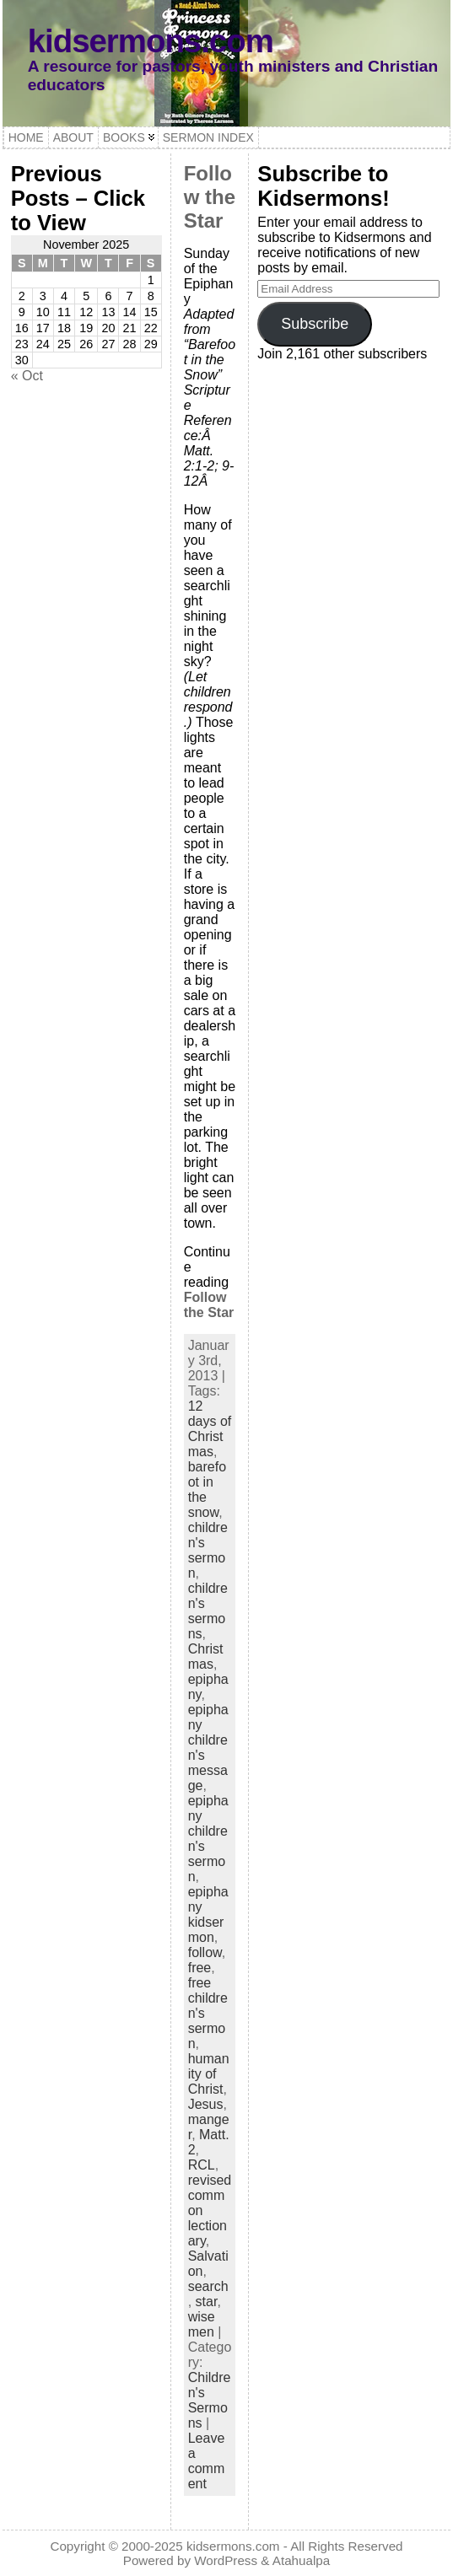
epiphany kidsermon (208, 1914)
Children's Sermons (209, 2400)
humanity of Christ (208, 2074)
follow (205, 1952)
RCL (201, 2165)
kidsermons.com (150, 41)
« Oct (27, 375)
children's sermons (208, 1611)
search (208, 2286)
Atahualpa (301, 2560)
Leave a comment (206, 2461)
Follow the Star (209, 197)
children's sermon (208, 1550)
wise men (201, 2324)
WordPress (225, 2560)
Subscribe (314, 323)
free (200, 1967)
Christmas (206, 1656)
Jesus (206, 2104)
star (207, 2301)
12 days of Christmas (210, 1429)
